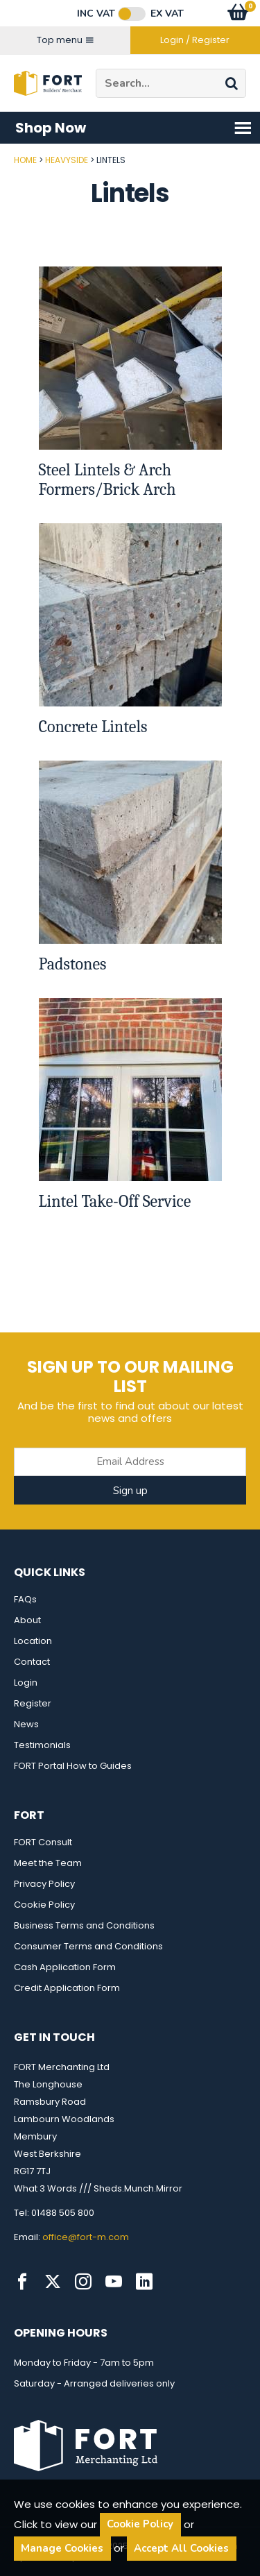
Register (32, 1703)
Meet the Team (48, 1863)
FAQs (25, 1599)
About (27, 1620)
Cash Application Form (65, 1967)
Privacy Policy (44, 1883)
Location (33, 1640)
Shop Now (133, 128)
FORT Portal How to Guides (73, 1765)
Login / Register (194, 39)
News (26, 1724)
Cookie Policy (44, 1904)
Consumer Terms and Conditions (88, 1946)
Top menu (65, 39)
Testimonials (42, 1745)
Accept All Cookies (181, 2548)
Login (25, 1682)
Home (25, 160)
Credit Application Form (67, 1987)
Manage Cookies (62, 2548)
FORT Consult (43, 1842)
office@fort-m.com (85, 2237)
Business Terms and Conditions (84, 1925)
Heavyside (66, 160)
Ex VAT (167, 14)
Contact (32, 1661)
